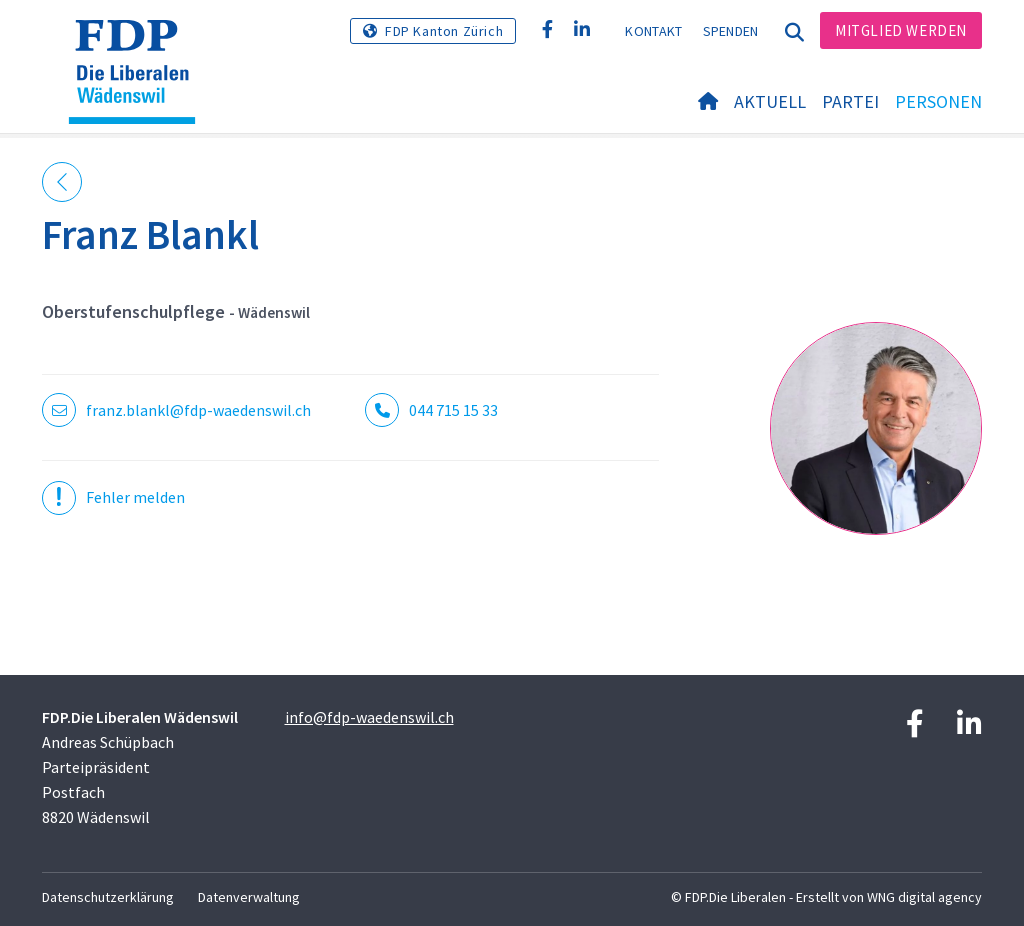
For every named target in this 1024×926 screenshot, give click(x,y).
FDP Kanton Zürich (444, 31)
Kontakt (653, 31)
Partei (850, 101)
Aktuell (770, 101)
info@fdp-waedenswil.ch (369, 717)
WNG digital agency (924, 897)
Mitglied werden (901, 30)
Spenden (731, 31)
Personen (938, 101)
